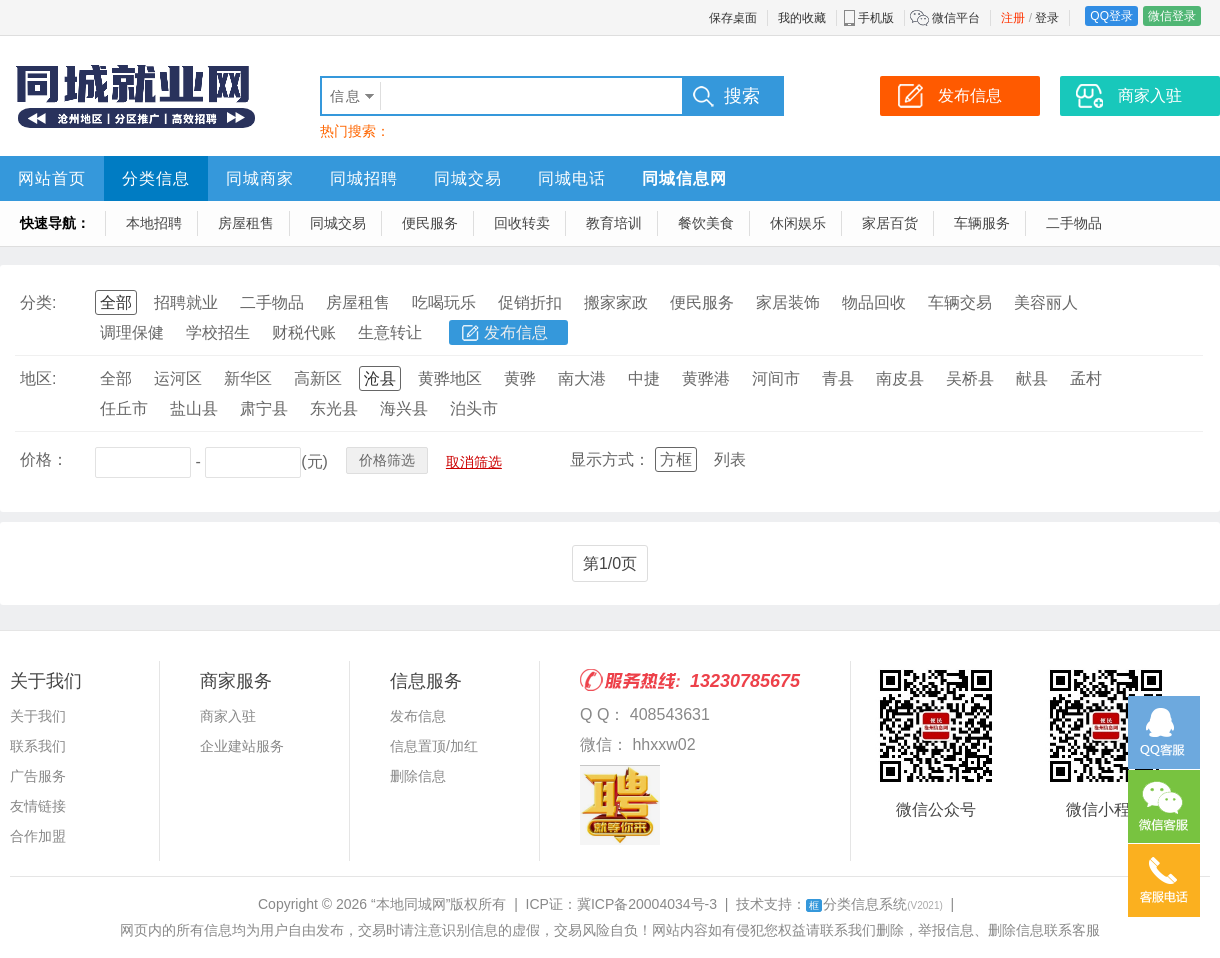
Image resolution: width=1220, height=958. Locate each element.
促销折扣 (530, 302)
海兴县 (404, 408)
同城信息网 (684, 178)
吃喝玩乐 (444, 302)
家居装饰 (788, 302)
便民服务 (430, 223)
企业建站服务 (242, 746)
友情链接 (38, 806)
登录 (1047, 18)
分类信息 (156, 178)
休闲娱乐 (798, 223)
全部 (116, 302)
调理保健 (132, 332)
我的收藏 (802, 18)
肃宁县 (264, 408)
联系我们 (38, 746)
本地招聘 (154, 223)
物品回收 (874, 302)
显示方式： (610, 459)
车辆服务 (982, 223)
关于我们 (38, 716)
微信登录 (1172, 16)
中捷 (644, 378)
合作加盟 (38, 836)
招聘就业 (186, 302)
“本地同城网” (410, 904)
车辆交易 (960, 302)
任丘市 (124, 408)
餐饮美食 (706, 223)
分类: (38, 302)
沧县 (380, 378)
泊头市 (474, 408)
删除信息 (418, 776)
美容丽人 (1046, 302)
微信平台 (956, 18)
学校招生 (218, 332)
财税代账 (304, 332)
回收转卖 (522, 223)
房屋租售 (246, 223)
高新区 (318, 378)
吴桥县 (970, 378)
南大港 (582, 378)
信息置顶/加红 (434, 746)
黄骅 (520, 378)
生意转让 (390, 332)
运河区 (178, 378)
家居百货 (890, 223)
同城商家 (260, 178)
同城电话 (572, 178)
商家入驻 (228, 716)
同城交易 (468, 178)
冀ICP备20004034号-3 (647, 904)
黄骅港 (706, 378)
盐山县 (194, 408)
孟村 (1086, 378)
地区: (38, 378)
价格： (44, 459)
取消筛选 (474, 462)
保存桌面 (733, 18)
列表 (730, 459)
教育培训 (614, 223)
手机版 (876, 18)
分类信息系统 (874, 904)
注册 (1013, 18)
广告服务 (38, 776)
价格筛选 (387, 460)
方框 (676, 459)
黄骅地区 (450, 378)
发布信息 (516, 332)
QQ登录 (1111, 16)
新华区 (248, 378)
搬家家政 (616, 302)
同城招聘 (364, 178)
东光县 (334, 408)
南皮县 (900, 378)
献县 (1032, 378)
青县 (838, 378)
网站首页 (52, 178)
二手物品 (1074, 223)
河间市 (776, 378)
